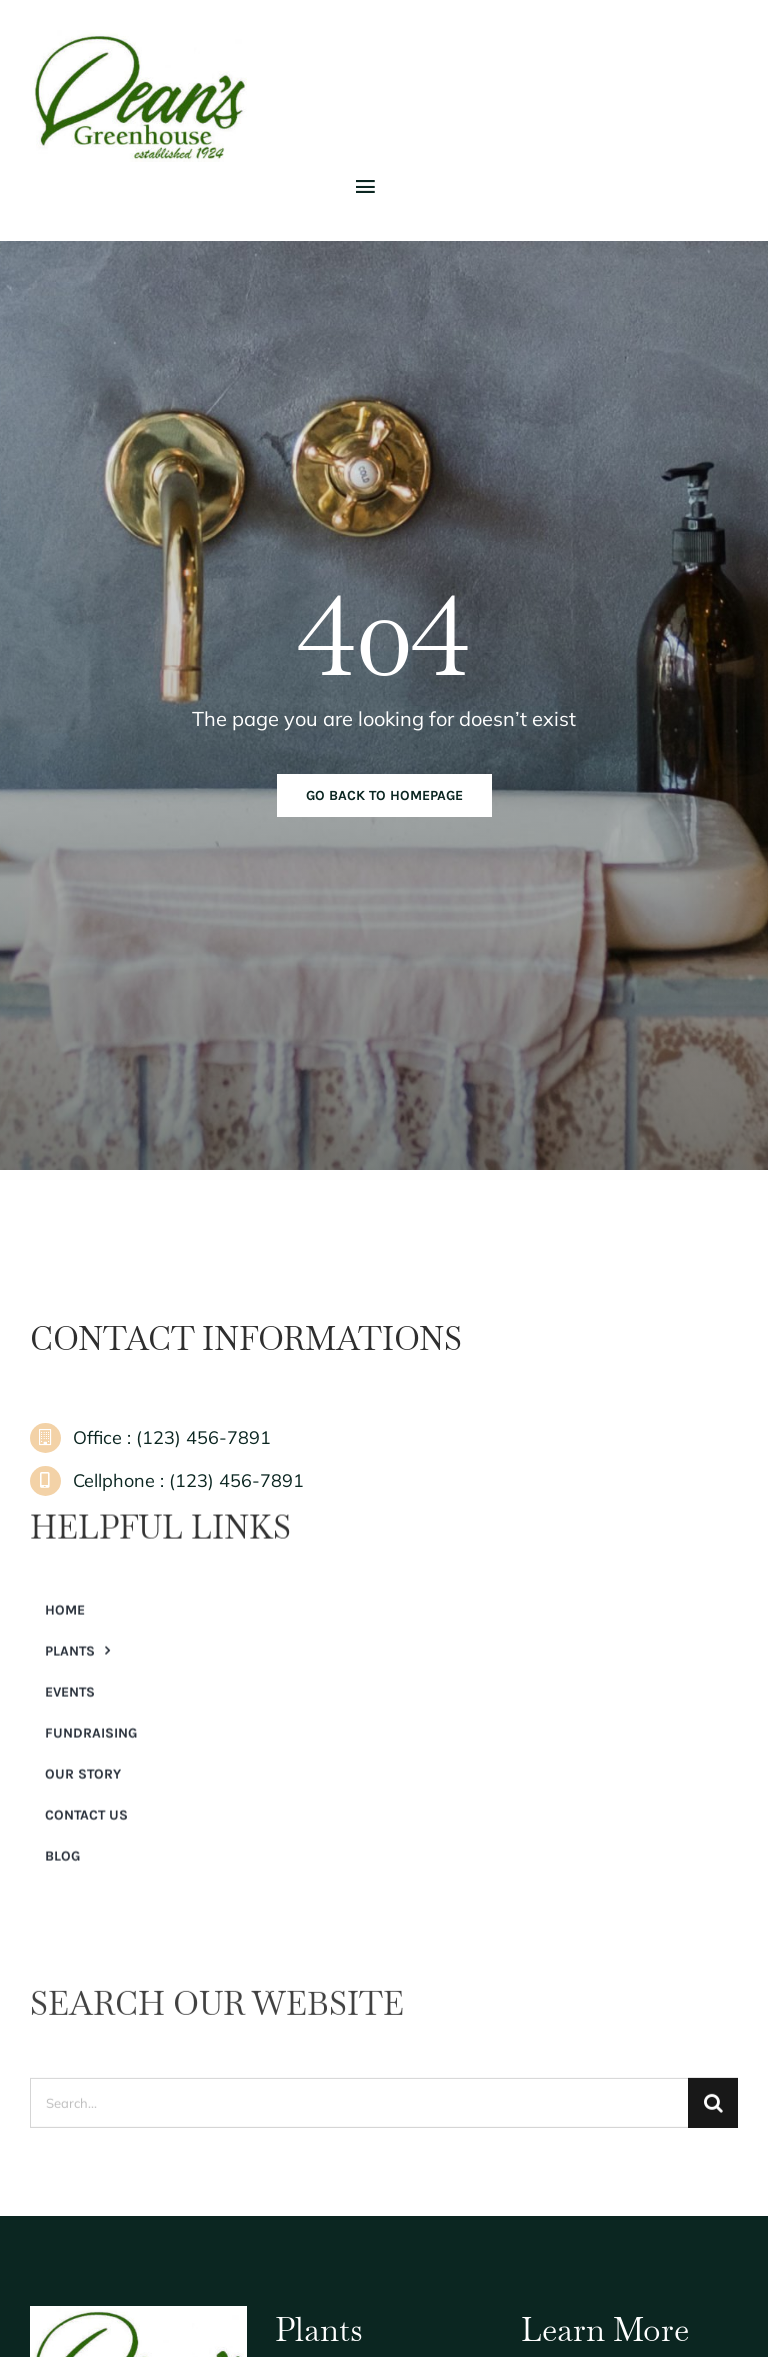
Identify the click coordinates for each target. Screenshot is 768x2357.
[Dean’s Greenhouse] (140, 39)
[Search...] (359, 2113)
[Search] (713, 2113)
